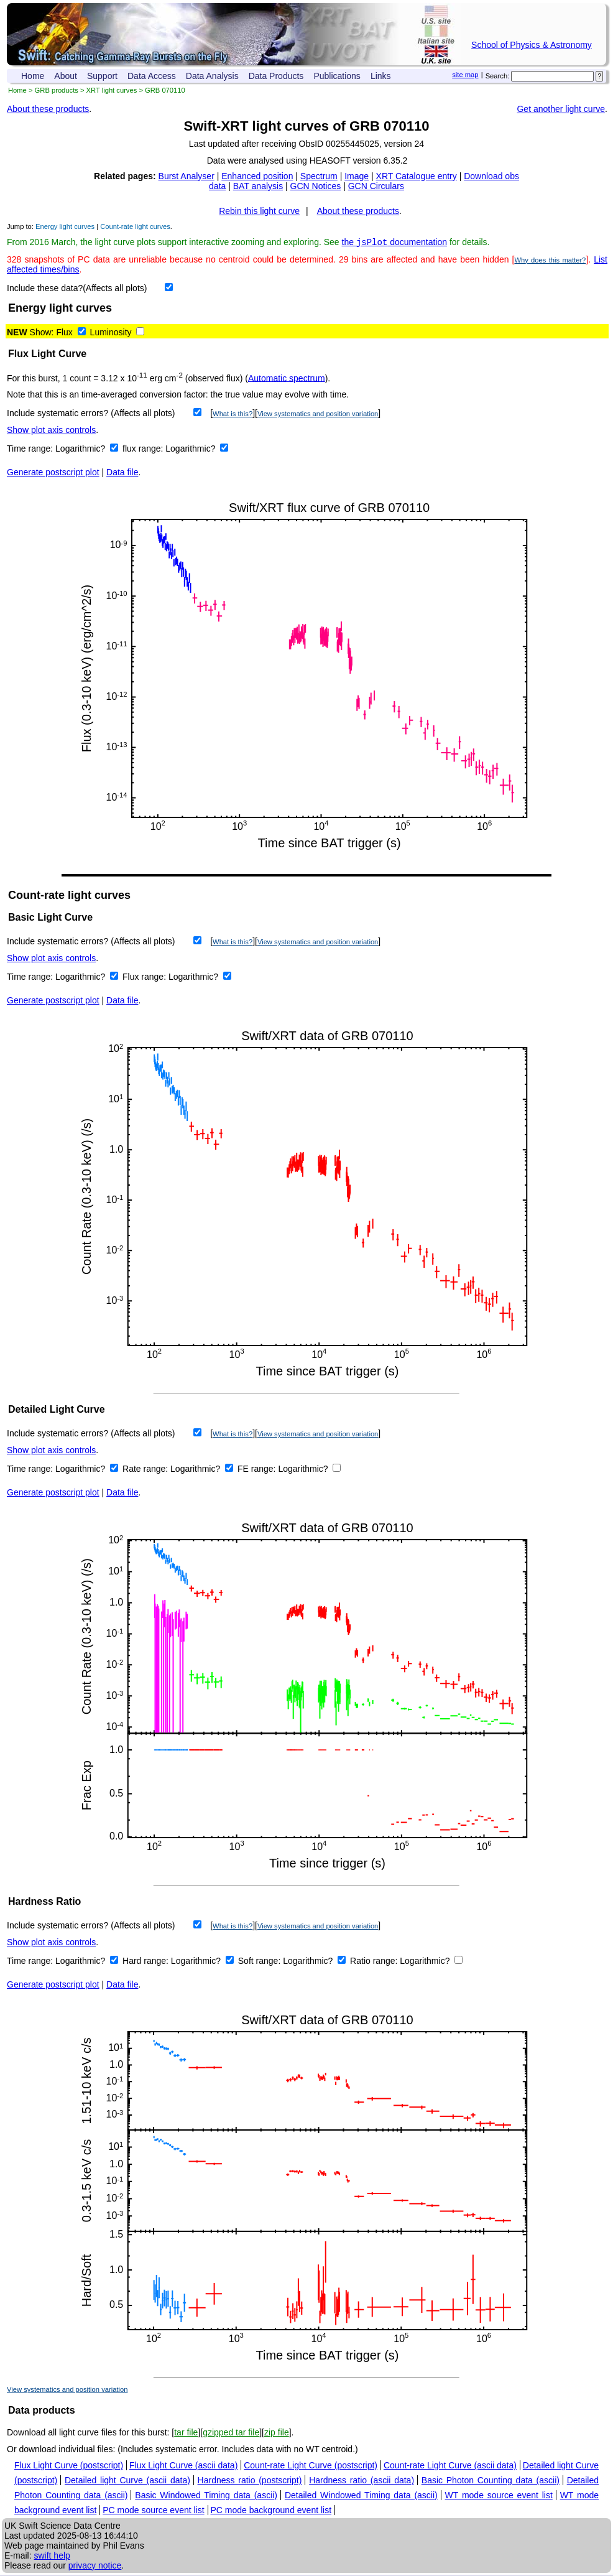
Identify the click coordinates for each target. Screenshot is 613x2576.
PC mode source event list (153, 2511)
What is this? (232, 415)
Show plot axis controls (51, 431)
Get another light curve (561, 109)
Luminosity (111, 333)
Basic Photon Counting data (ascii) (491, 2481)
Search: (498, 76)
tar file (186, 2434)
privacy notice (95, 2567)
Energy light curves (64, 226)
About (65, 76)
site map (465, 74)
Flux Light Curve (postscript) (68, 2466)
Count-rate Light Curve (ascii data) (450, 2466)
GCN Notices (315, 186)
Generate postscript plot (53, 473)
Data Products (276, 76)
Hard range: (146, 1962)
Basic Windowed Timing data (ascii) (206, 2496)
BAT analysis (258, 186)
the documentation (395, 243)
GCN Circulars (376, 186)
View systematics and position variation (317, 415)
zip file (276, 2434)
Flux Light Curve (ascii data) (183, 2466)
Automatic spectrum (286, 379)
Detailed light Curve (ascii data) (127, 2481)
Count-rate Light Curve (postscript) (310, 2466)
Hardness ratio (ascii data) (361, 2481)
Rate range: (146, 1470)
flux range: (143, 450)
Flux (64, 333)
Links (381, 76)
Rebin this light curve (259, 211)
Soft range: (260, 1962)
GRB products (56, 90)
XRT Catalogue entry (416, 176)
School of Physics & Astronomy (531, 45)
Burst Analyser (186, 176)
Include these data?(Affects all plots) (77, 289)
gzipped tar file (231, 2434)
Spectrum (319, 176)
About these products (48, 109)
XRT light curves (111, 90)
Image (356, 176)
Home (32, 76)
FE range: (257, 1470)
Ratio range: (375, 1962)
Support (102, 76)
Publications (337, 76)
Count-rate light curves (135, 226)
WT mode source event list (499, 2496)
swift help (52, 2557)
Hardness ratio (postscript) (250, 2481)
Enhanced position (257, 176)
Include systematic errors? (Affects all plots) (91, 414)
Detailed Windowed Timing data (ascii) (361, 2496)
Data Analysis (212, 76)
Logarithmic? (81, 450)
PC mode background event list (271, 2511)
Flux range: (145, 978)
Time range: (31, 450)
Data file (122, 473)
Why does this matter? (550, 261)
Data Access (151, 76)
